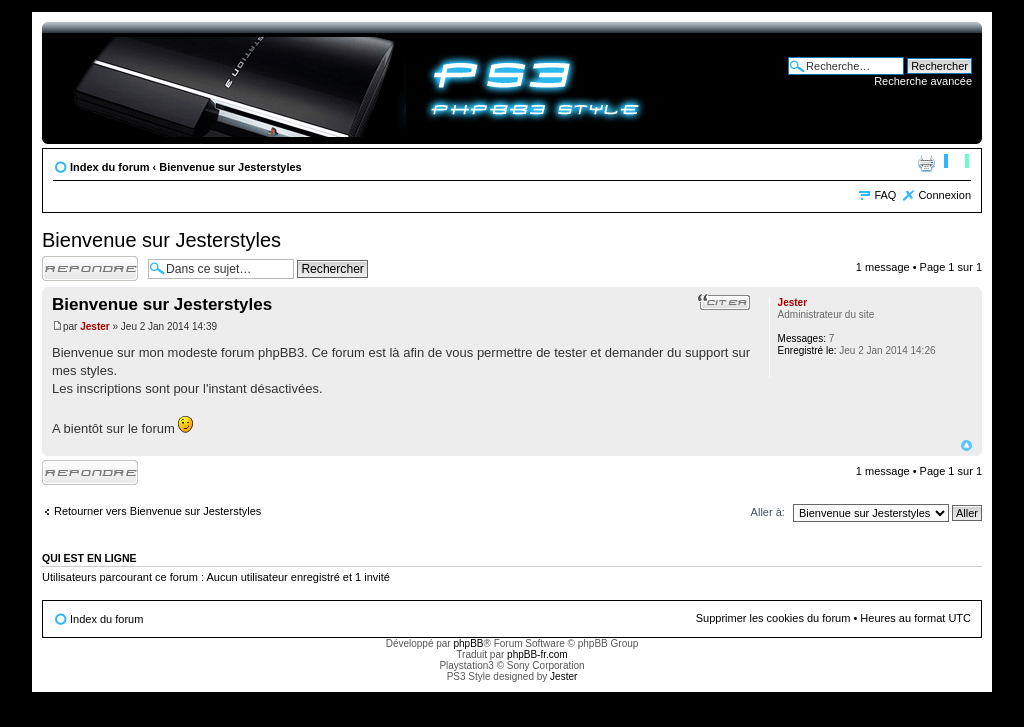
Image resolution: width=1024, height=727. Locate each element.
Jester (94, 326)
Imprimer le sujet (926, 163)
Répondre (90, 268)
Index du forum (109, 167)
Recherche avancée (923, 81)
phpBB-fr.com (537, 654)
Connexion (944, 195)
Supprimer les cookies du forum (773, 618)
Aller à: (768, 512)
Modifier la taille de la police (956, 163)
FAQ (885, 195)
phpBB (468, 643)
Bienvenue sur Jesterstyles (230, 167)
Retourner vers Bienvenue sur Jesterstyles (157, 511)
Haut (966, 445)
